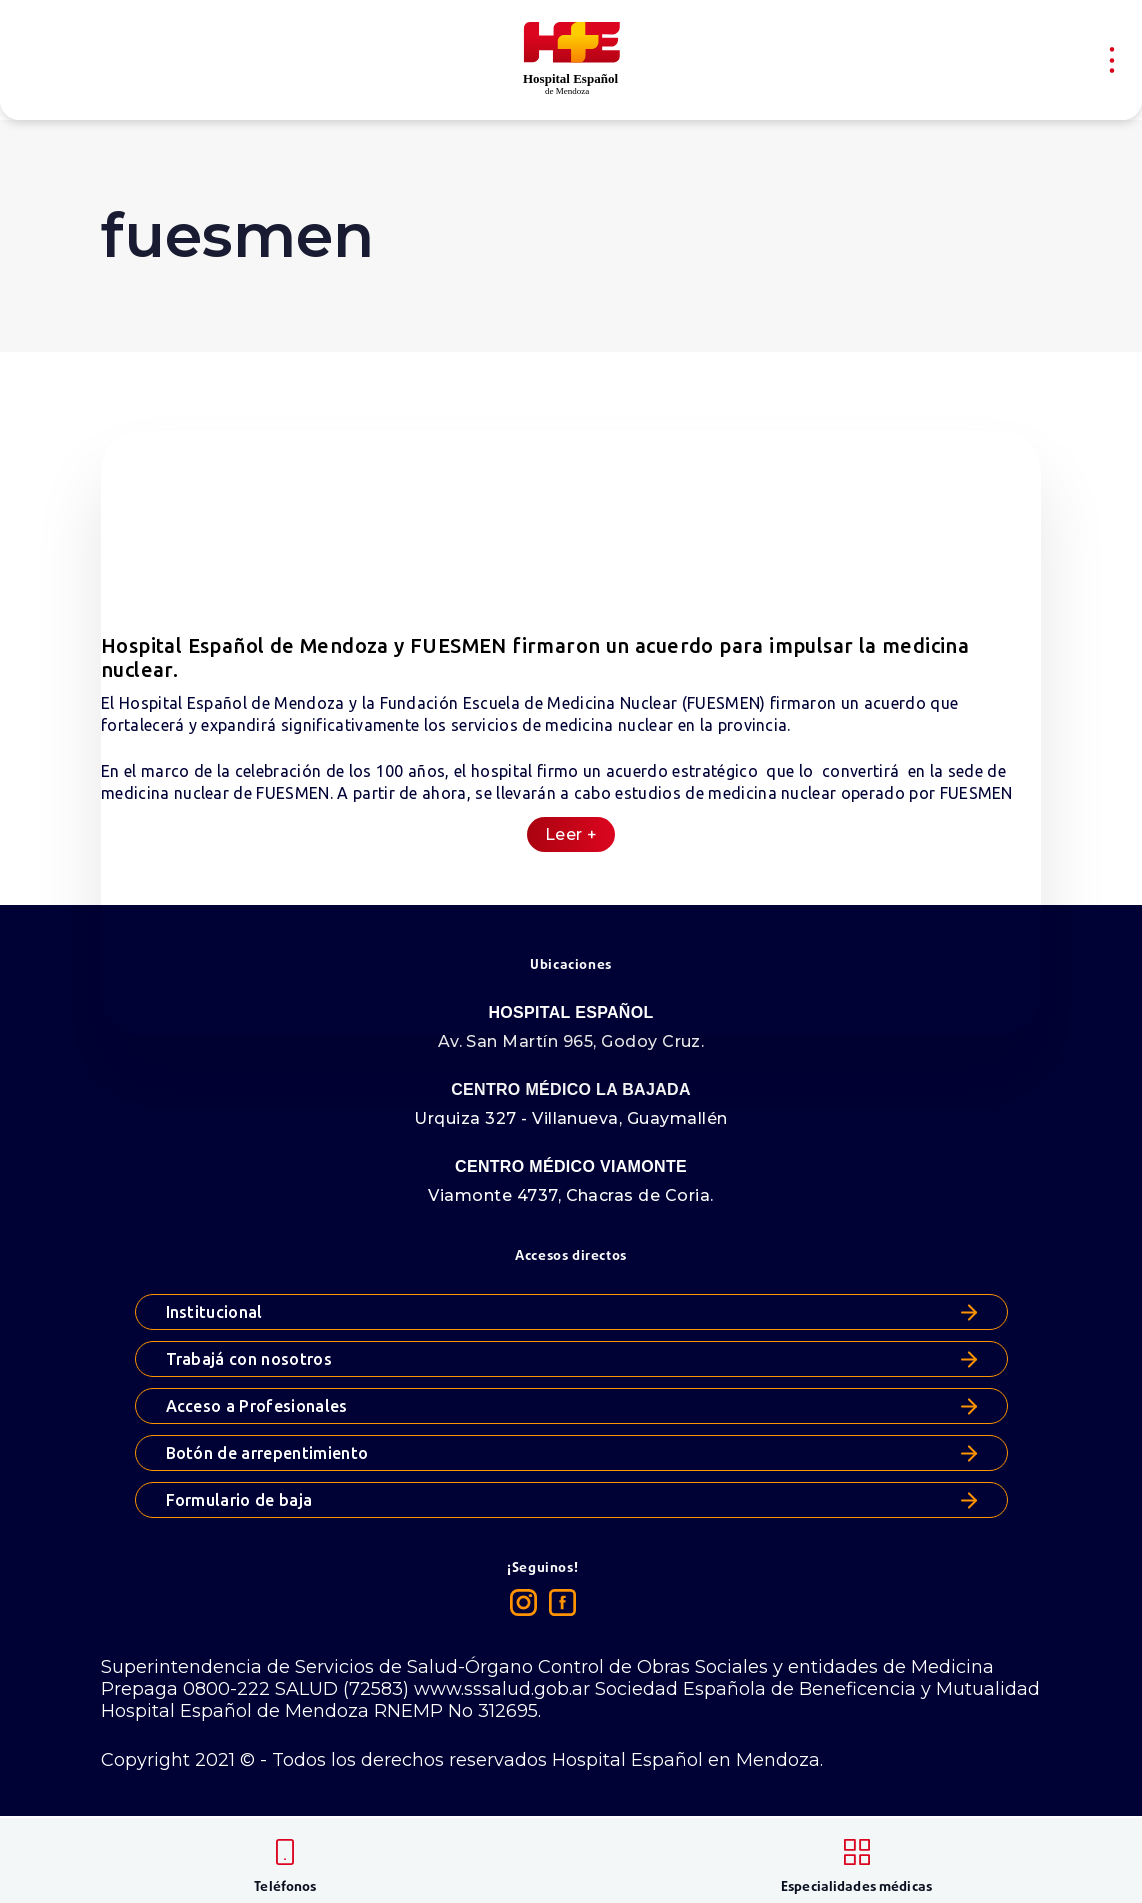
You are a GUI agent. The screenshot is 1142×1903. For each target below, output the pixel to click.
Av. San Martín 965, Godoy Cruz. (571, 1041)
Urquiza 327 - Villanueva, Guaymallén (570, 1118)
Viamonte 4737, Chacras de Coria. (570, 1195)
